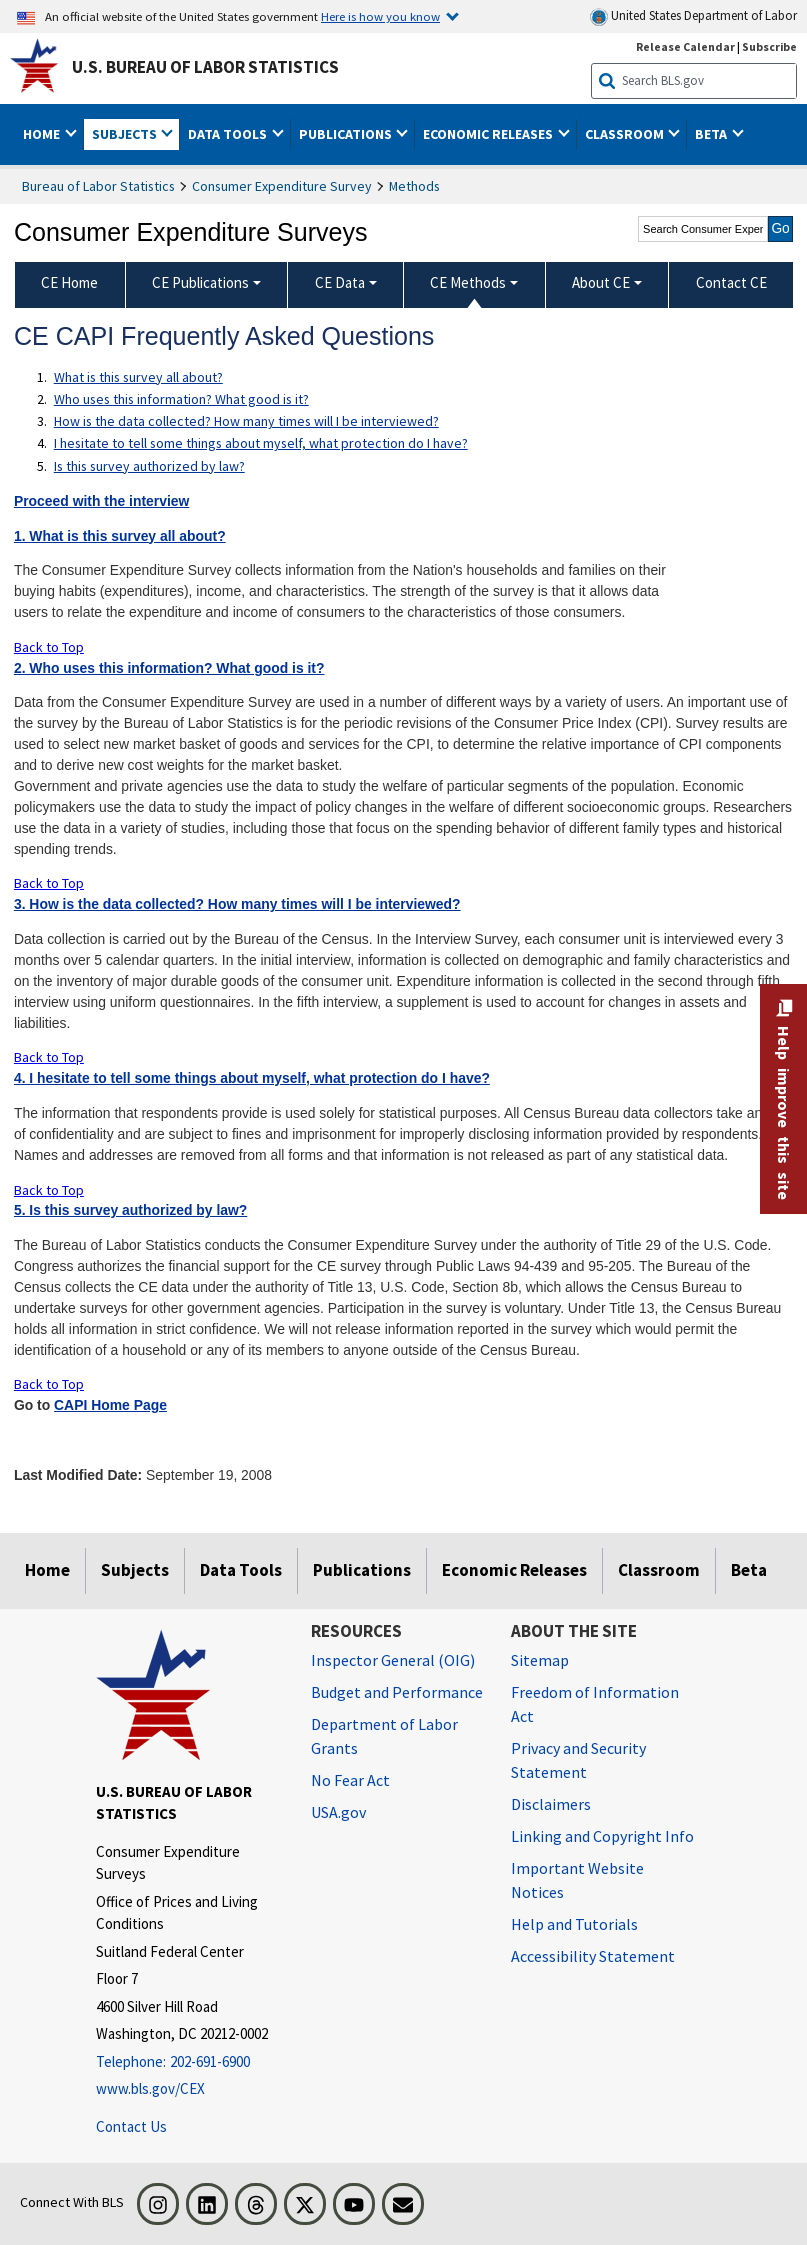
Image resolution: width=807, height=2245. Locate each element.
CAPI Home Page (110, 1405)
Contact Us (131, 2126)
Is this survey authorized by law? (149, 466)
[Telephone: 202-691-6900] (188, 2062)
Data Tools (241, 1570)
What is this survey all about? (138, 377)
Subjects (135, 1570)
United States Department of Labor (693, 16)
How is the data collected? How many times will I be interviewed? (246, 421)
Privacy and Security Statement (578, 1760)
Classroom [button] (626, 134)
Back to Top (49, 647)
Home (47, 1570)
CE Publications (200, 282)
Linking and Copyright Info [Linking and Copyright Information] (602, 1836)
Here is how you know (380, 16)
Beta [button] (712, 134)
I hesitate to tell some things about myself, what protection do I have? (261, 443)
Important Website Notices (577, 1880)
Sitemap (540, 1660)
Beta (749, 1570)
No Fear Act (350, 1780)
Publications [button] (347, 134)
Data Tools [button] (229, 134)
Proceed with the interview (101, 501)
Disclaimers (551, 1804)
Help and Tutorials (574, 1924)
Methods (414, 186)
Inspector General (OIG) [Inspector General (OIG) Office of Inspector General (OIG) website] (393, 1660)
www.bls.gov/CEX (150, 2088)
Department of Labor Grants (384, 1736)
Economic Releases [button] (489, 134)
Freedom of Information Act (595, 1704)
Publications (362, 1570)
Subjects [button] (126, 134)
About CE (601, 282)
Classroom (659, 1570)
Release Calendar (685, 46)
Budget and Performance (397, 1692)
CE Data (340, 282)
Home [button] (43, 134)
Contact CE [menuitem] (731, 282)
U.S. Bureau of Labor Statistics (205, 67)
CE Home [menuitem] (69, 282)
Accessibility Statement (593, 1956)
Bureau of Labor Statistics (98, 186)
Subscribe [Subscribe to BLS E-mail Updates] (769, 46)
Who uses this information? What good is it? (181, 399)
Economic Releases (514, 1570)
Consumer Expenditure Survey (282, 186)
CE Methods (468, 282)
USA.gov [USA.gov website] (338, 1812)
